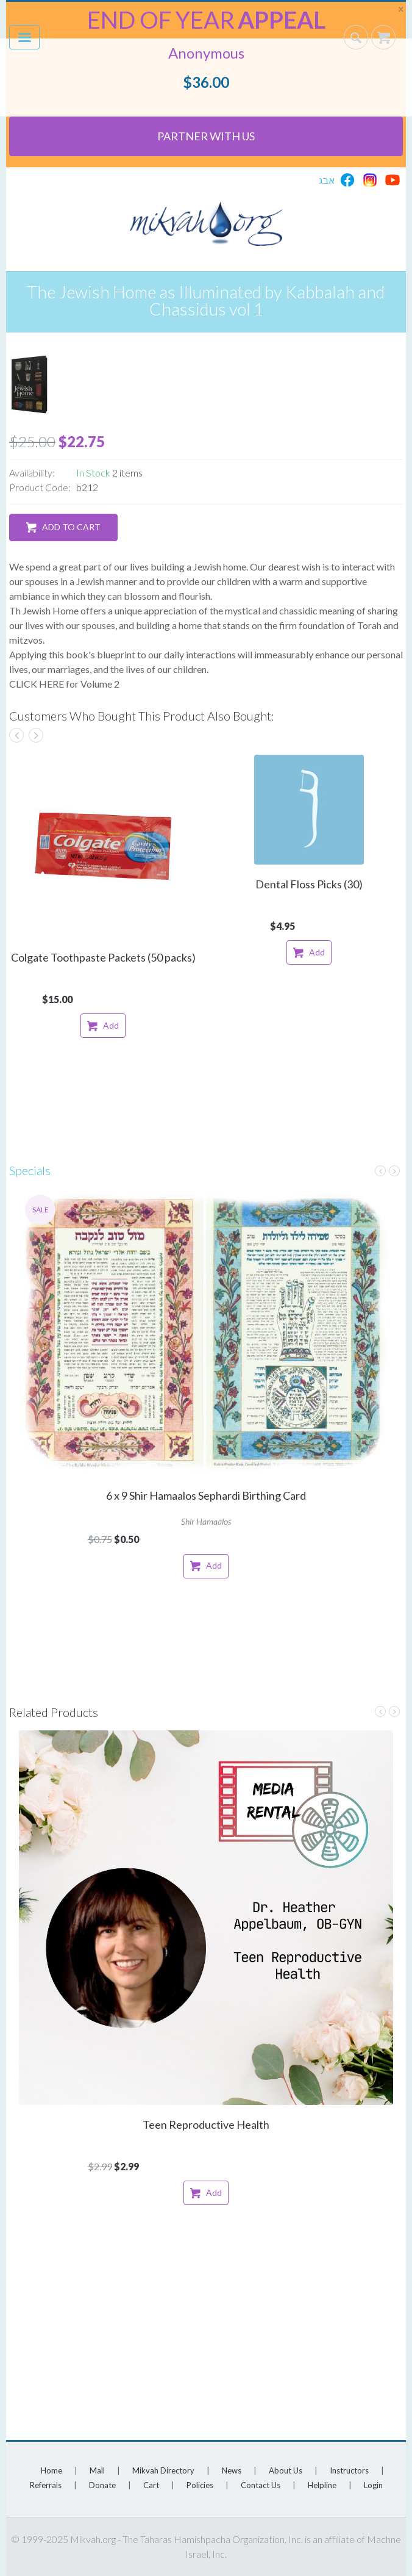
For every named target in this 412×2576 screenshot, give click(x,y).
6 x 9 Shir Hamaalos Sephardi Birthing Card (206, 1495)
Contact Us (260, 2485)
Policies (199, 2485)
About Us (285, 2470)
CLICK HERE (36, 683)
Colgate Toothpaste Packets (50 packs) (103, 957)
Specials (30, 1170)
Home (51, 2470)
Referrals (46, 2485)
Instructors (349, 2470)
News (231, 2470)
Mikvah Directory (163, 2470)
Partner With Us (206, 136)
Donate (102, 2485)
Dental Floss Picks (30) (309, 884)
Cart (151, 2485)
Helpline (322, 2485)
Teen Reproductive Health (206, 2124)
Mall (97, 2470)
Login (373, 2485)
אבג (327, 179)
